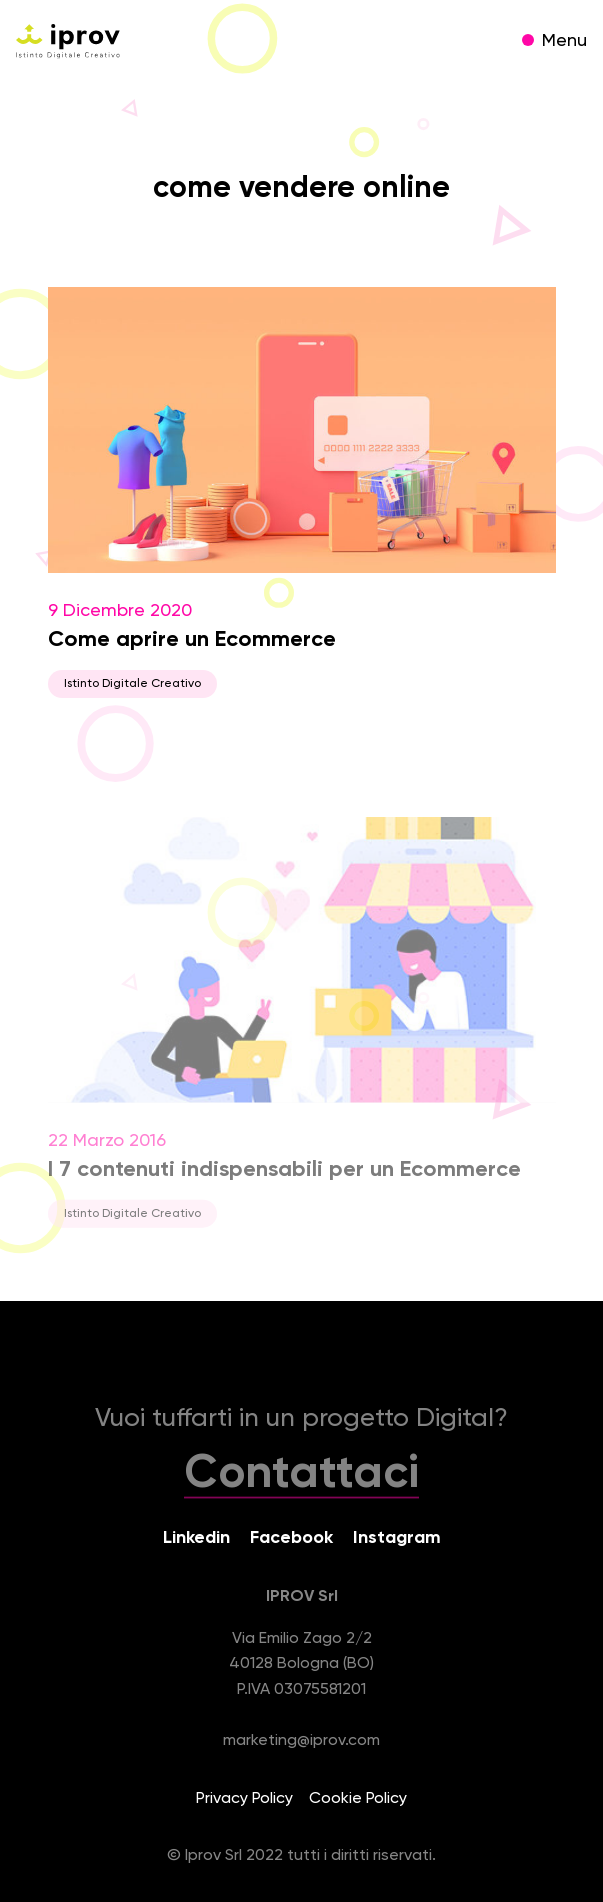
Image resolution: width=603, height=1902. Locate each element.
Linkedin (196, 1538)
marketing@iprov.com (301, 1741)
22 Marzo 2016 (302, 1035)
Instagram (397, 1538)
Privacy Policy (244, 1799)
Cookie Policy (358, 1799)
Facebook (291, 1538)
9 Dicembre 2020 (302, 492)
